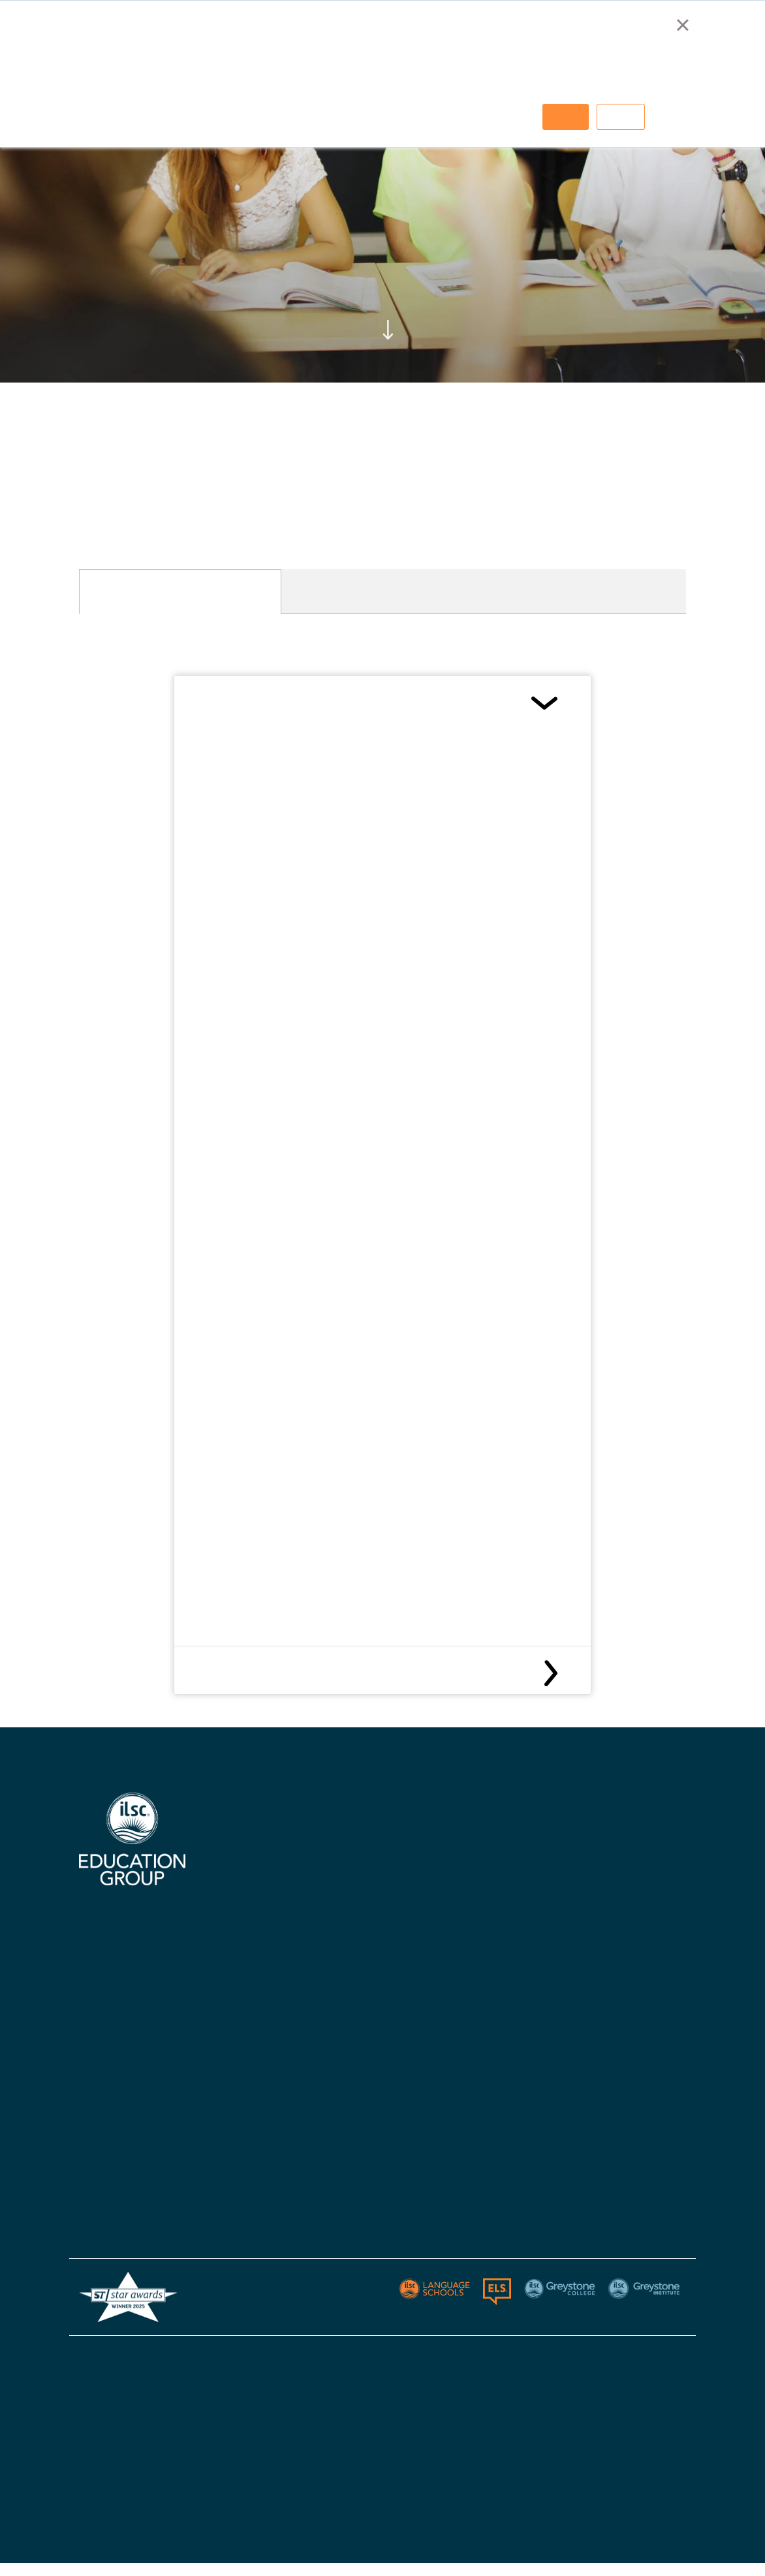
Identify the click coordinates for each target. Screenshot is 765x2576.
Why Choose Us (264, 1838)
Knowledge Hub (264, 1971)
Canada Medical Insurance (276, 1673)
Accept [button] (566, 116)
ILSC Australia (413, 1838)
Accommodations (269, 1945)
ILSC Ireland (408, 1888)
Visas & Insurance (420, 2016)
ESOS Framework (421, 2482)
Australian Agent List (278, 2022)
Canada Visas (243, 702)
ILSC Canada (410, 1863)
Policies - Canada (593, 1965)
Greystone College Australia (616, 1838)
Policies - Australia (596, 1939)
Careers (247, 1996)
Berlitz (93, 2202)
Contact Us (406, 1939)
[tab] (180, 591)
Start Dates (407, 1990)
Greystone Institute (121, 2227)
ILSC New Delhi (413, 1914)
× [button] (682, 25)
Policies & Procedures (429, 2041)
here (352, 939)
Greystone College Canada (612, 1863)
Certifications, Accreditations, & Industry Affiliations (289, 1879)
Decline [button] (621, 116)
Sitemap (667, 2357)
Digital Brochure (265, 1920)
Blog (391, 2067)
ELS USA (98, 2176)
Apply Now (404, 1965)
